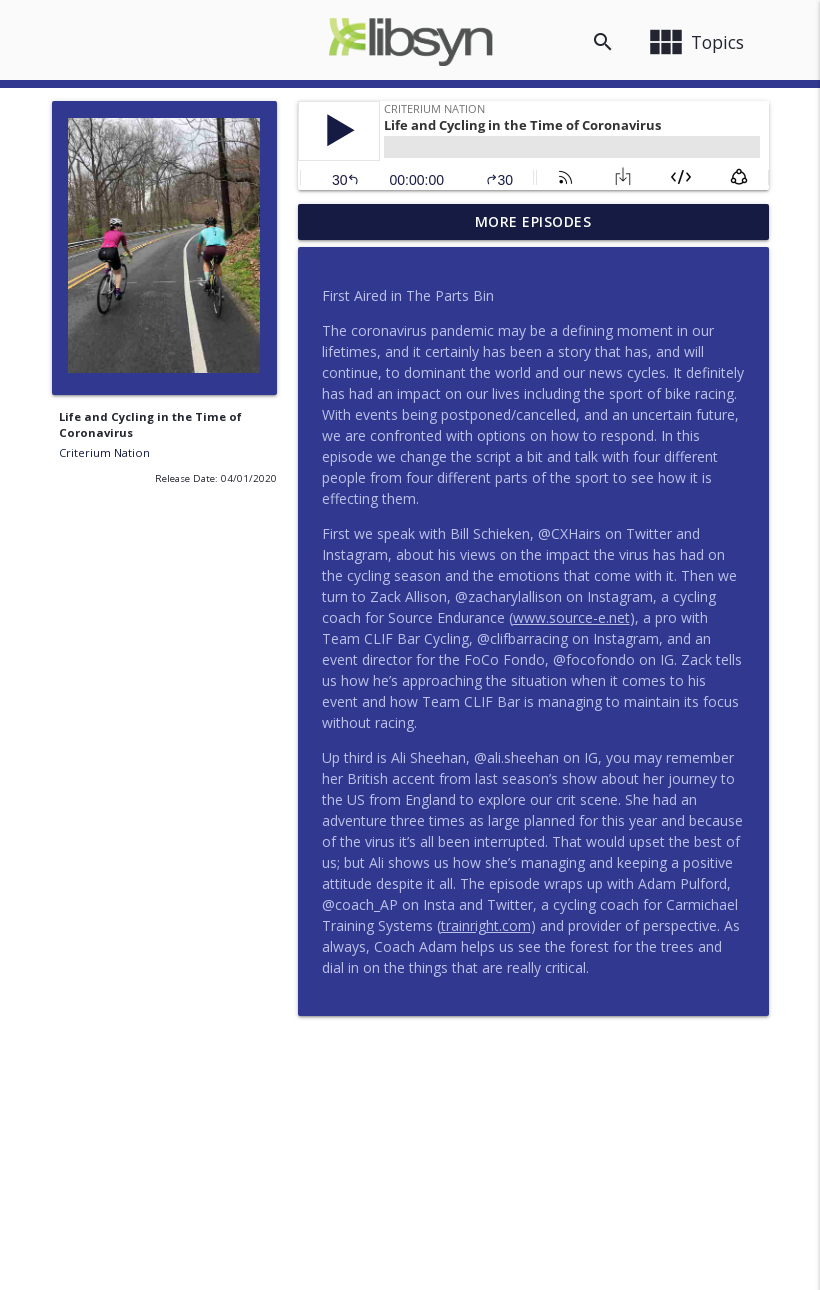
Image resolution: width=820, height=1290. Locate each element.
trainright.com (486, 925)
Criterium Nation (104, 452)
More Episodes (533, 221)
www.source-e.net (571, 617)
